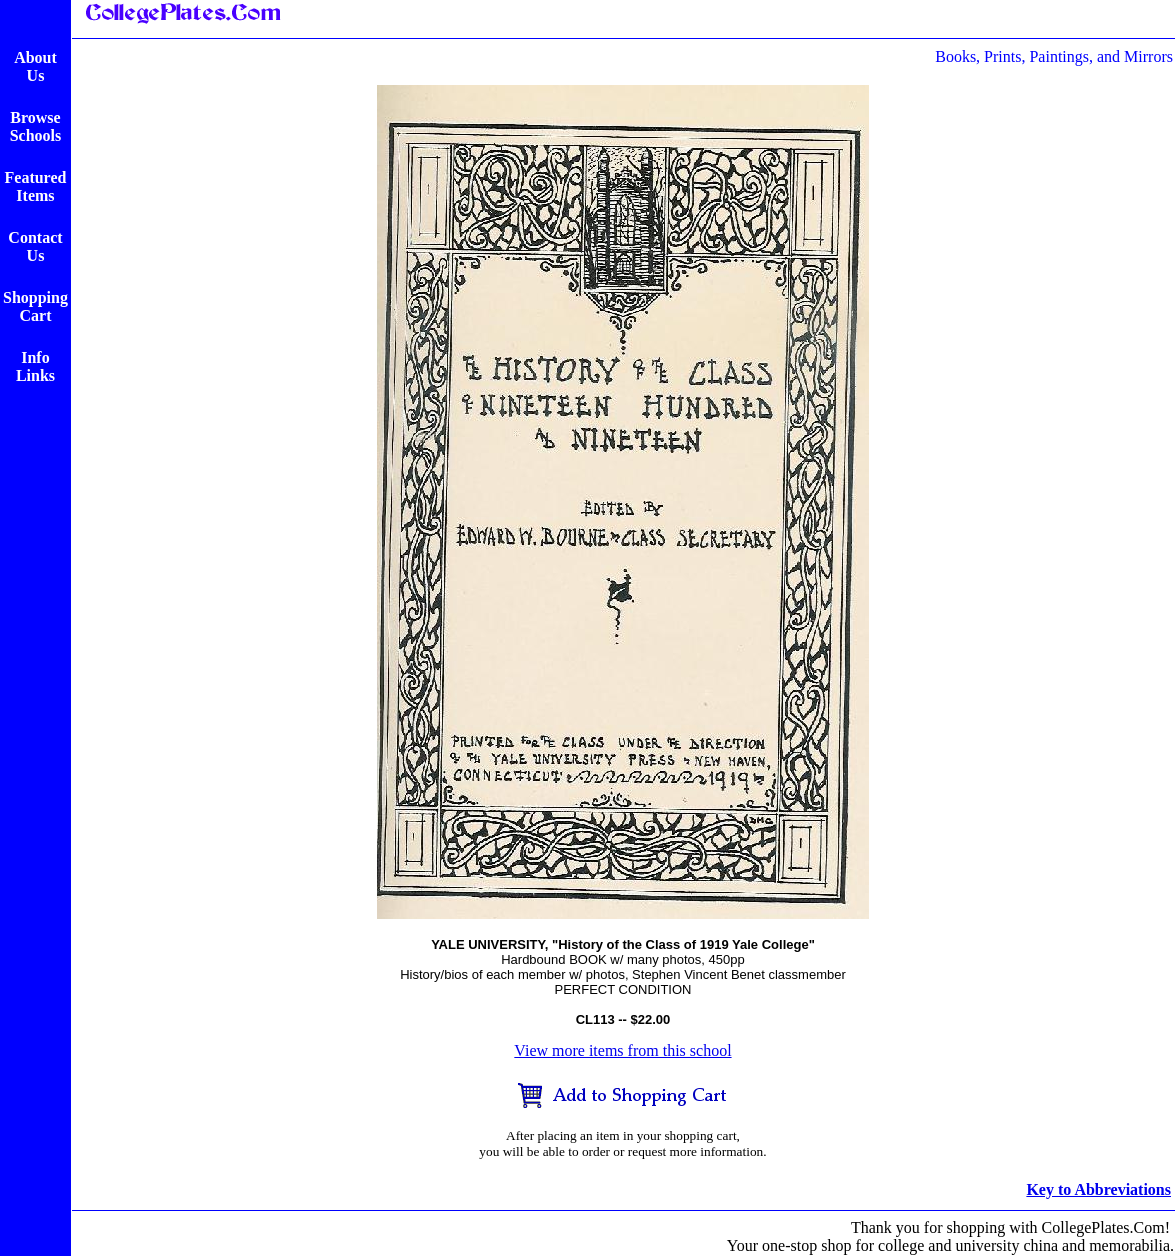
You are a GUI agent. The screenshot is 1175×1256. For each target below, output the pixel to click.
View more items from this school (622, 1050)
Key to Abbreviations (1098, 1189)
